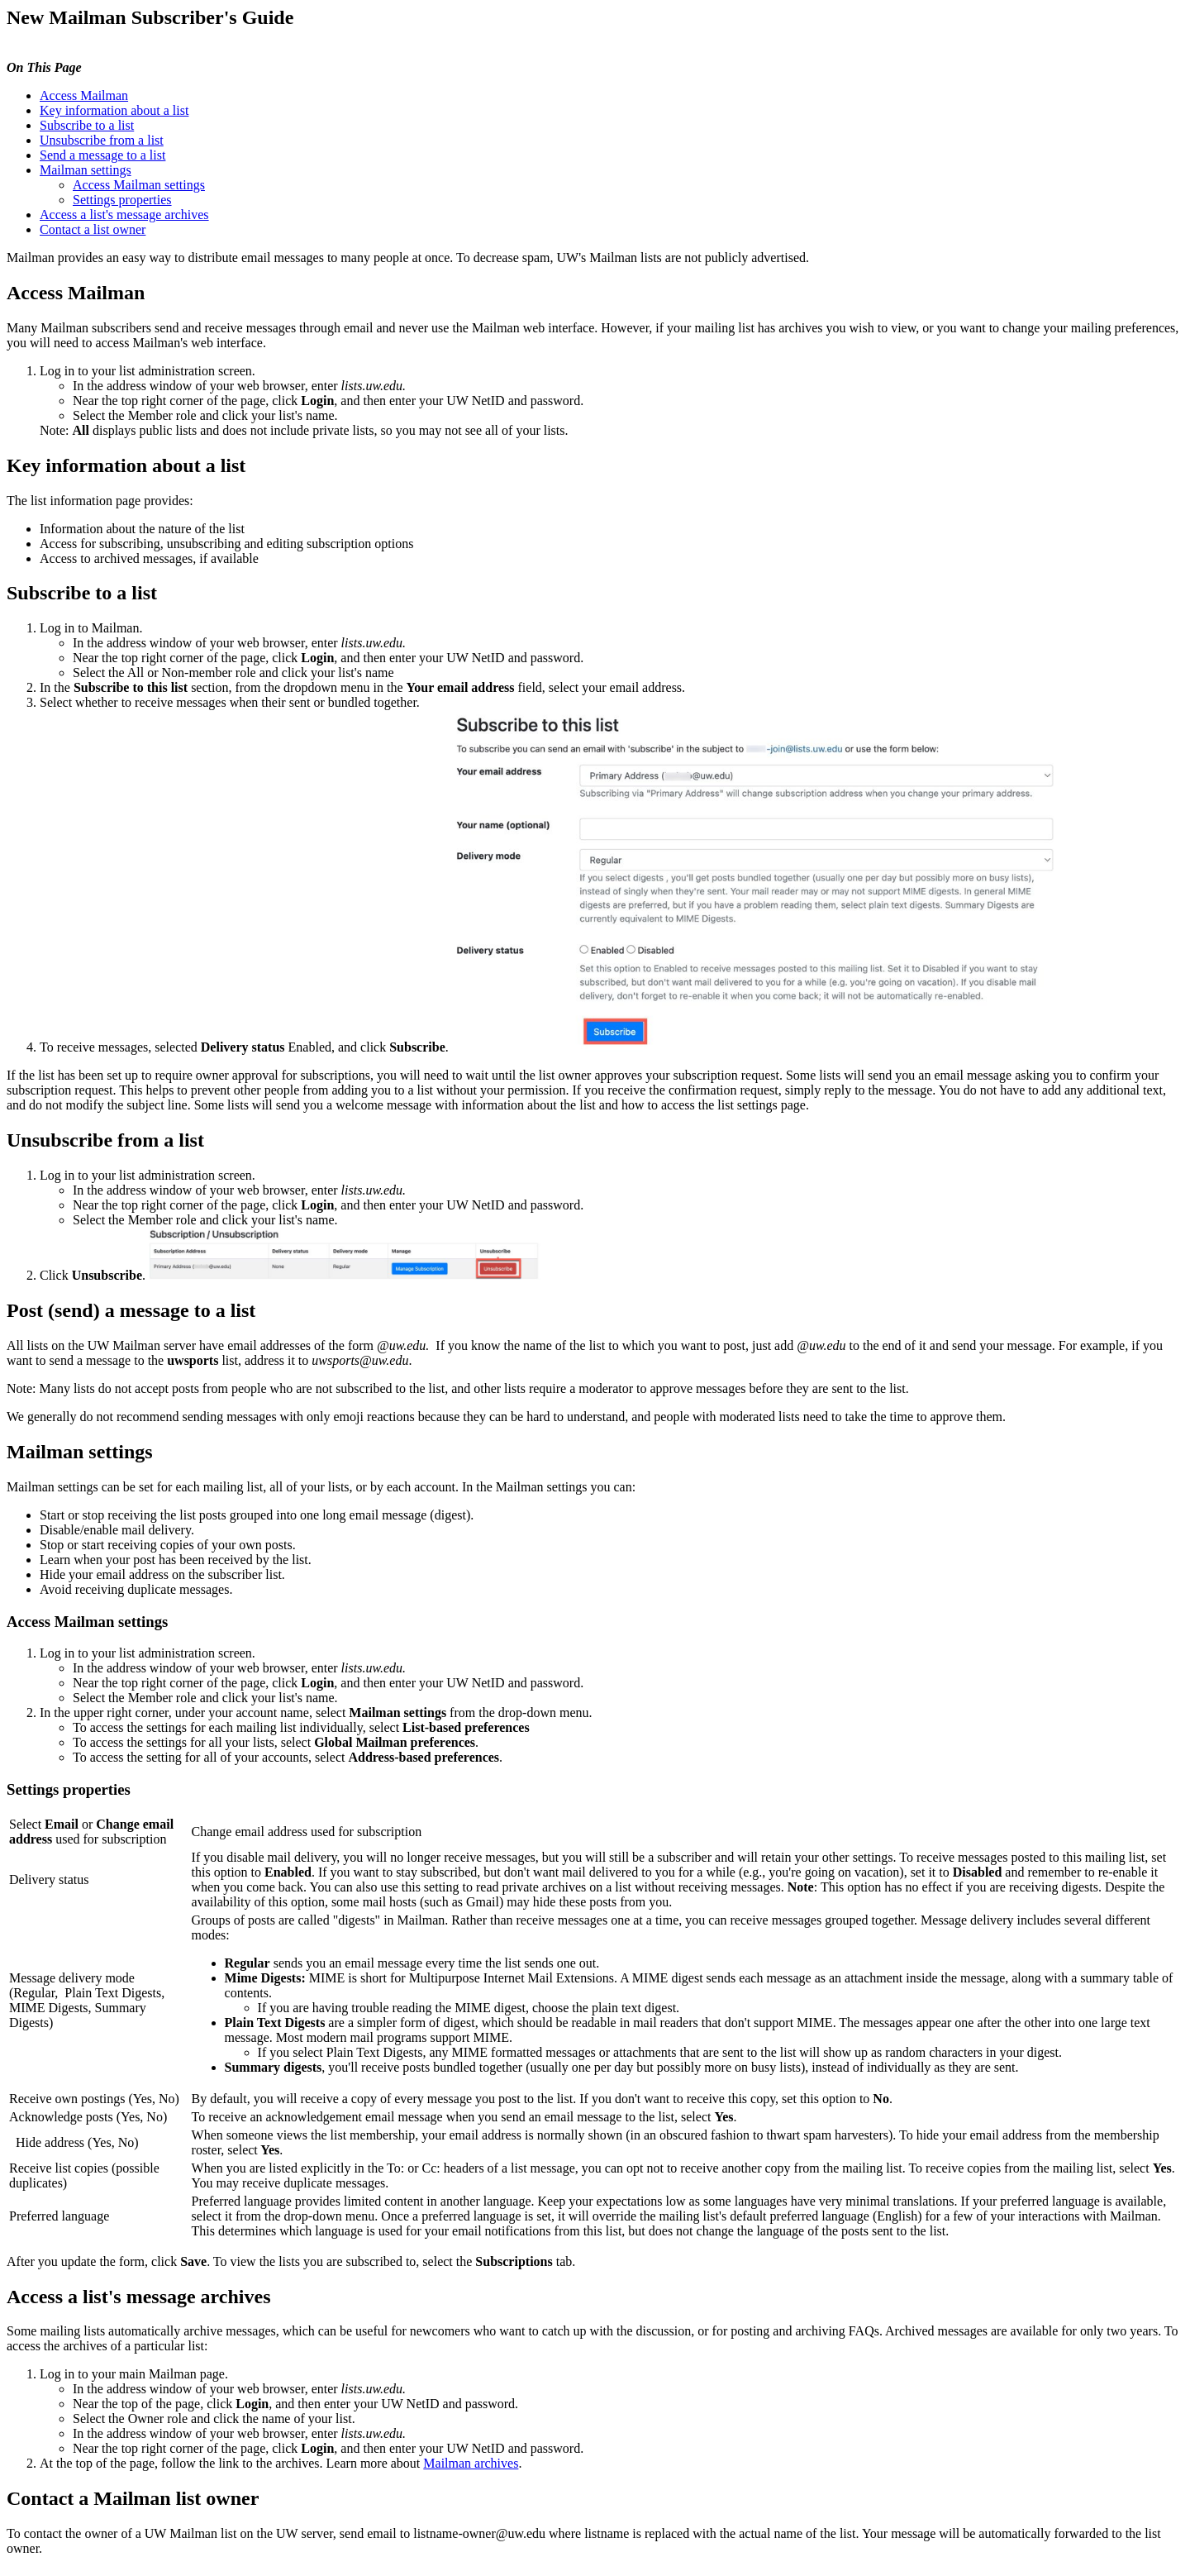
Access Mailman (84, 95)
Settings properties (122, 200)
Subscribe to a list (87, 125)
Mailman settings (85, 170)
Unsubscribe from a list (102, 140)
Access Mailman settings (139, 185)
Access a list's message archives (124, 215)
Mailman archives (470, 2463)
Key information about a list (114, 110)
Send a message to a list (102, 155)
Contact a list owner (92, 229)
